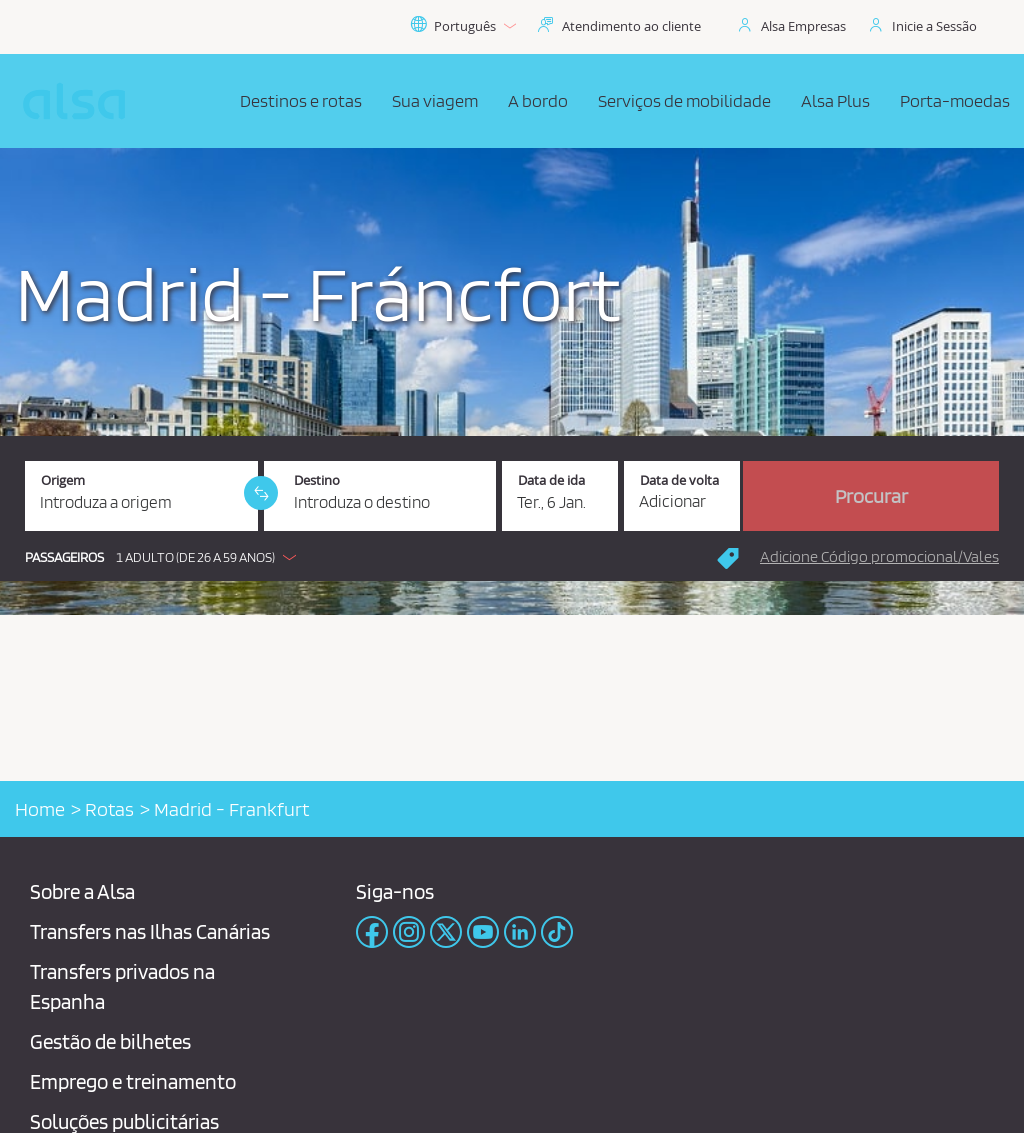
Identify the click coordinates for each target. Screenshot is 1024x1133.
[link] (261, 493)
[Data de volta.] (682, 496)
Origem (63, 480)
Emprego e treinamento (133, 1081)
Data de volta (679, 480)
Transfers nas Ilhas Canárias (150, 931)
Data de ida (551, 480)
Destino (317, 480)
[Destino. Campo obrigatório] (380, 496)
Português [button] (463, 26)
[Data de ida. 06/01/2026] (560, 496)
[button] (165, 557)
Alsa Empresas (803, 26)
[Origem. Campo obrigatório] (141, 496)
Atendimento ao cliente (631, 26)
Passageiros (64, 557)
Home (40, 809)
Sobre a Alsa (82, 891)
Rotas (109, 809)
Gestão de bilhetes (110, 1041)
